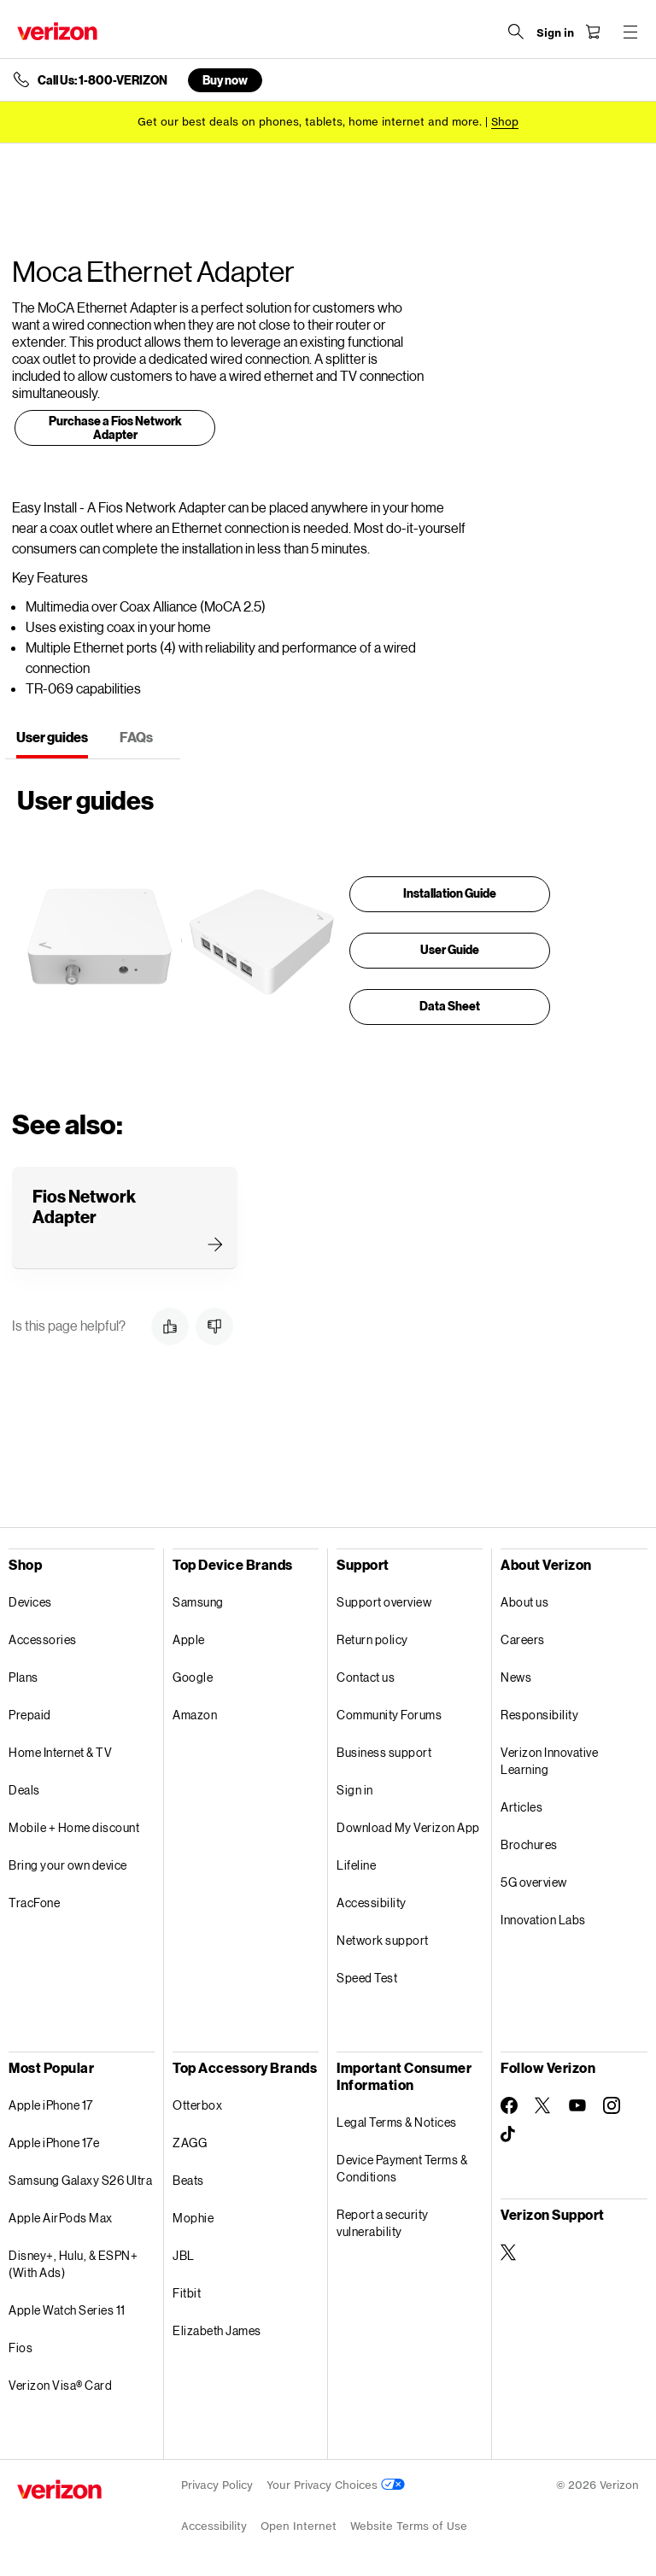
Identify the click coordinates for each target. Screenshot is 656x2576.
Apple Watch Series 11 (67, 2310)
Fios (20, 2347)
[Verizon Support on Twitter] (509, 2252)
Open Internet (299, 2526)
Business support (384, 1752)
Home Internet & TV (60, 1752)
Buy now (225, 80)
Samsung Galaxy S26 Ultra (80, 2180)
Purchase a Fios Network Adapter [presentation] (115, 427)
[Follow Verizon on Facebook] (509, 2105)
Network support (383, 1940)
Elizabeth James (217, 2330)
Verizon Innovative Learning (549, 1761)
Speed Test (367, 1977)
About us (524, 1602)
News (516, 1677)
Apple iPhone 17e (54, 2142)
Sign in (355, 1790)
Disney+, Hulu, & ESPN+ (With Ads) (73, 2264)
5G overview (534, 1882)
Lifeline (356, 1865)
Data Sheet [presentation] (449, 1005)
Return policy (372, 1639)
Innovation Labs (543, 1919)
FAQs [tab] (136, 737)
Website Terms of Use (408, 2526)
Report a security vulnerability (383, 2223)
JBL (184, 2255)
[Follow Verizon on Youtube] (577, 2105)
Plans (23, 1677)
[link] (115, 431)
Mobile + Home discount (74, 1827)
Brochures (529, 1844)
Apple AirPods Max (61, 2217)
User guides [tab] (52, 737)
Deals (24, 1790)
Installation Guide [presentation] (449, 893)
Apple (189, 1639)
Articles (521, 1807)
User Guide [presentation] (449, 949)
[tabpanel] (264, 902)
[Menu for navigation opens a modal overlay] (630, 31)
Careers (523, 1639)
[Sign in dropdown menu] (555, 33)
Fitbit (187, 2293)
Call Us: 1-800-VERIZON (102, 80)
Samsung (198, 1602)
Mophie (193, 2217)
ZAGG (190, 2142)
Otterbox (197, 2105)
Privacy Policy (217, 2485)
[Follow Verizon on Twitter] (543, 2105)
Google (193, 1677)
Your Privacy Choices (335, 2485)
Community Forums (389, 1714)
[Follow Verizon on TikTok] (509, 2134)
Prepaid (30, 1714)
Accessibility (372, 1902)
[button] (170, 1326)
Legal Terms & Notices (397, 2122)
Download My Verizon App (408, 1827)
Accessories (43, 1639)
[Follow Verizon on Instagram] (611, 2105)
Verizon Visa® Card (60, 2385)
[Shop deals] (504, 121)
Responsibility (539, 1714)
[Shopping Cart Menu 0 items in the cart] (593, 31)
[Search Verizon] (516, 31)
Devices (30, 1602)
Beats (188, 2180)
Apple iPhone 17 (51, 2105)
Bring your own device (68, 1865)
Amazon (195, 1714)
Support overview (384, 1602)
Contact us (366, 1677)
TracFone (34, 1902)
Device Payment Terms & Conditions (402, 2168)
